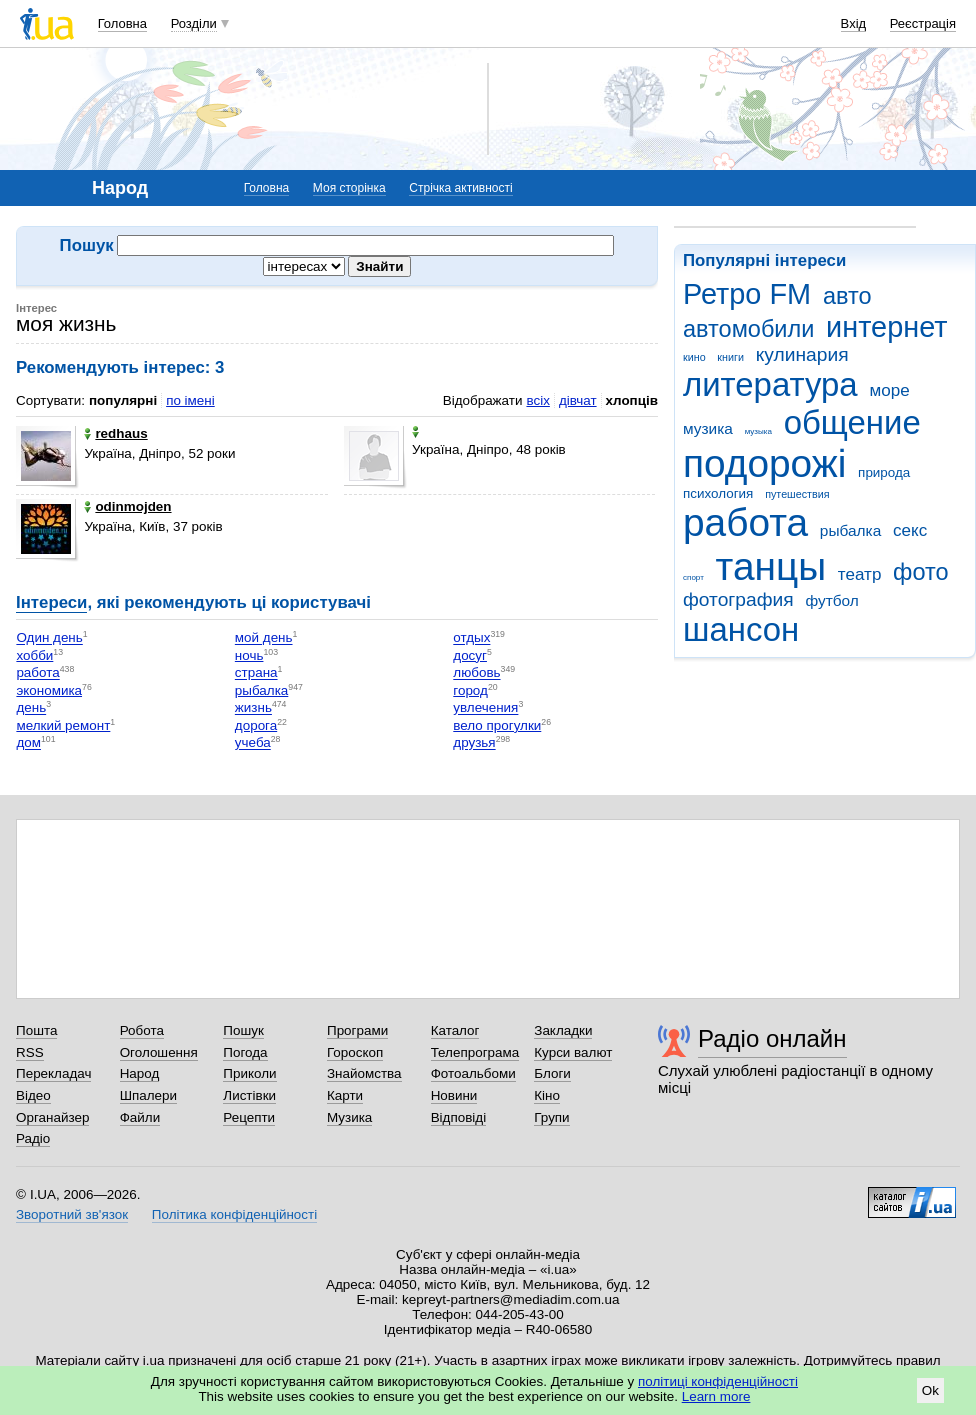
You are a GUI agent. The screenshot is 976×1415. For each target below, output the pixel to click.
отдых (471, 638)
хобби (34, 655)
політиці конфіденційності (718, 1381)
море (889, 390)
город (470, 690)
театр (860, 574)
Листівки (249, 1095)
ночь (249, 655)
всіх (537, 400)
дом (28, 743)
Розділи (194, 23)
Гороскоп (355, 1052)
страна (256, 673)
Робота (142, 1030)
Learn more (716, 1396)
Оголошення (159, 1052)
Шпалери (148, 1095)
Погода (245, 1052)
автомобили (748, 329)
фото (921, 572)
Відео (33, 1095)
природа (884, 472)
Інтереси (51, 602)
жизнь (253, 708)
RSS (30, 1052)
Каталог (455, 1030)
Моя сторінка (349, 188)
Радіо (33, 1138)
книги (730, 357)
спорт (693, 577)
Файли (140, 1117)
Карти (345, 1095)
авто (847, 296)
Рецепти (249, 1117)
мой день (264, 638)
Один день (49, 638)
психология (718, 493)
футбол (831, 600)
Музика (349, 1117)
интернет (886, 327)
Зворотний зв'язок (72, 1214)
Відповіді (459, 1117)
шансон (741, 629)
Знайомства (364, 1073)
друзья (474, 743)
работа (745, 522)
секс (910, 530)
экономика (49, 690)
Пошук (243, 1030)
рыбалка (850, 530)
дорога (256, 725)
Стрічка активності (460, 188)
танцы (771, 566)
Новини (454, 1095)
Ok (930, 1390)
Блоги (552, 1073)
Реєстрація (923, 23)
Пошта (36, 1030)
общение (852, 422)
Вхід (854, 23)
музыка (758, 431)
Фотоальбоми (473, 1073)
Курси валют (573, 1052)
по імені (190, 400)
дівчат (578, 400)
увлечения (485, 708)
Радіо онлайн (772, 1038)
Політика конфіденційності (234, 1214)
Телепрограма (475, 1052)
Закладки (563, 1030)
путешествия (797, 494)
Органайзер (52, 1117)
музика (708, 428)
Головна (122, 23)
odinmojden (127, 506)
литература (770, 384)
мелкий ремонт (63, 725)
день (31, 708)
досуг (470, 655)
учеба (253, 743)
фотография (738, 599)
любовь (476, 673)
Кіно (547, 1095)
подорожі (764, 463)
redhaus (115, 433)
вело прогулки (497, 725)
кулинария (802, 354)
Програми (357, 1030)
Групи (551, 1117)
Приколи (249, 1073)
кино (694, 357)
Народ (140, 1073)
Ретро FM (747, 294)
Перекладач (53, 1073)
